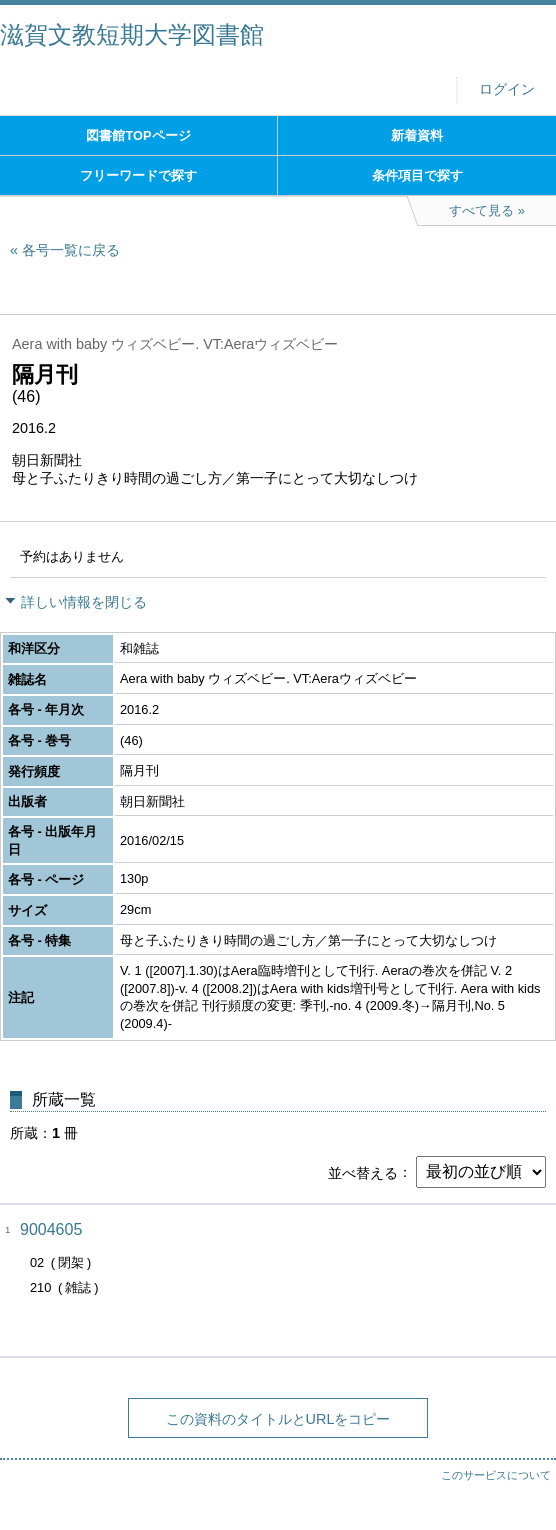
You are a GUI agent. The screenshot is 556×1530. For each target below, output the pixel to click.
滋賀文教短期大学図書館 (132, 34)
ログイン (507, 89)
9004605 (51, 1229)
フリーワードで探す (138, 175)
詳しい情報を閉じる (84, 602)
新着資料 (417, 135)
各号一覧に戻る (71, 250)
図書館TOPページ (138, 135)
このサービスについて (496, 1475)
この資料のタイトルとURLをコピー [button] (278, 1419)
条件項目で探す (417, 175)
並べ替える (363, 1172)
